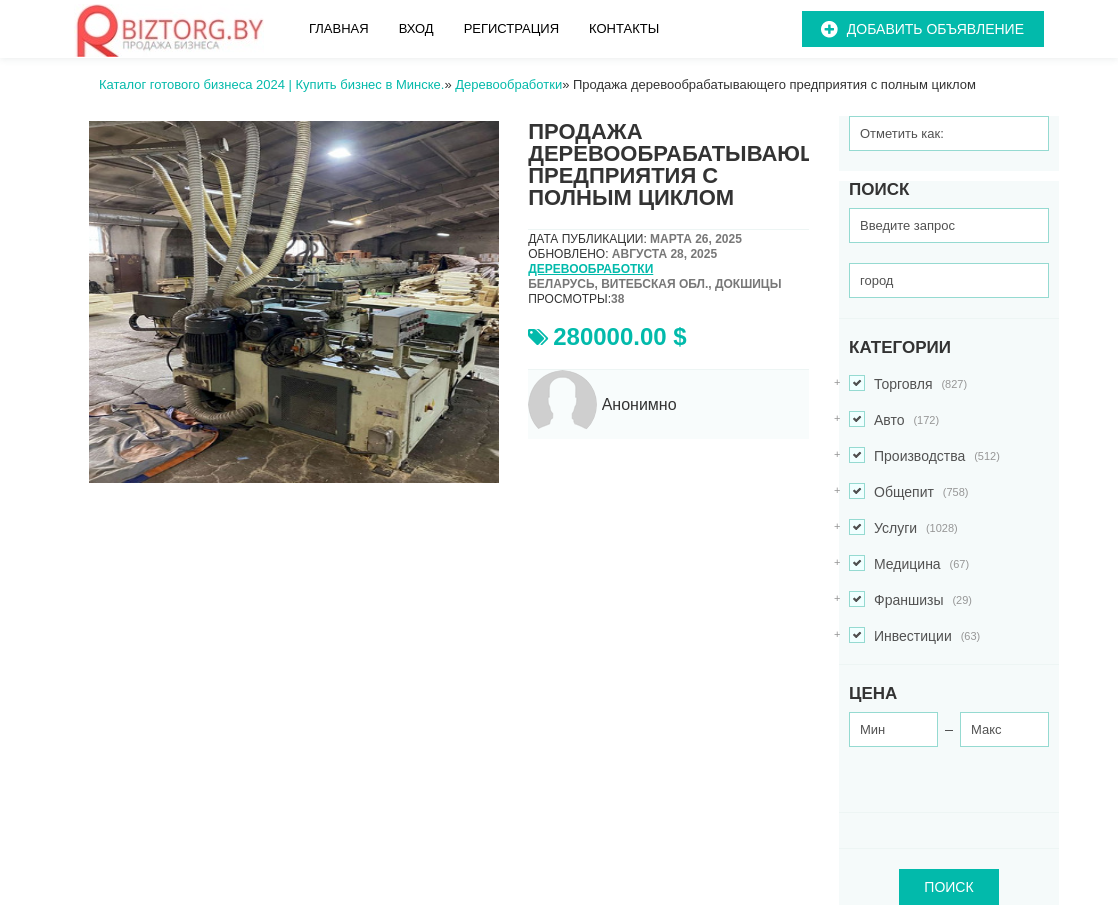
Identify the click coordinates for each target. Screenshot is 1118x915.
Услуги (903, 528)
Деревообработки (590, 269)
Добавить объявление (935, 29)
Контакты (624, 28)
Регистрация (511, 28)
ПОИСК (948, 887)
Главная (339, 28)
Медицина (909, 564)
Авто (894, 420)
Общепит (908, 492)
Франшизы (910, 600)
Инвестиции (914, 636)
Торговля (908, 384)
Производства (924, 456)
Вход (416, 28)
